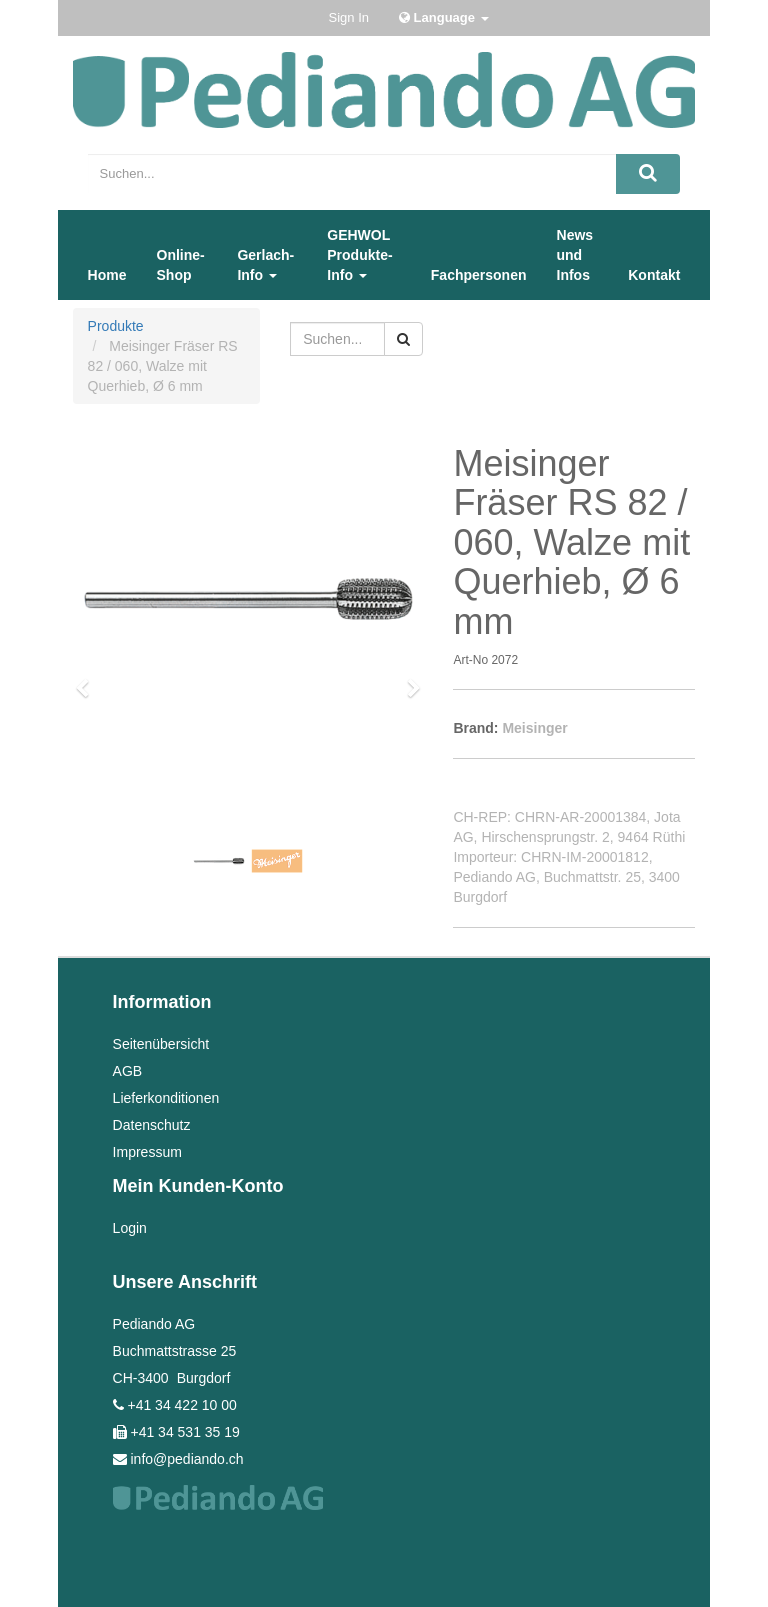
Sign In (349, 17)
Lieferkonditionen (166, 1098)
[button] (89, 679)
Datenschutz (152, 1125)
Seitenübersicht (161, 1044)
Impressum (147, 1152)
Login (130, 1228)
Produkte (116, 326)
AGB (128, 1071)
